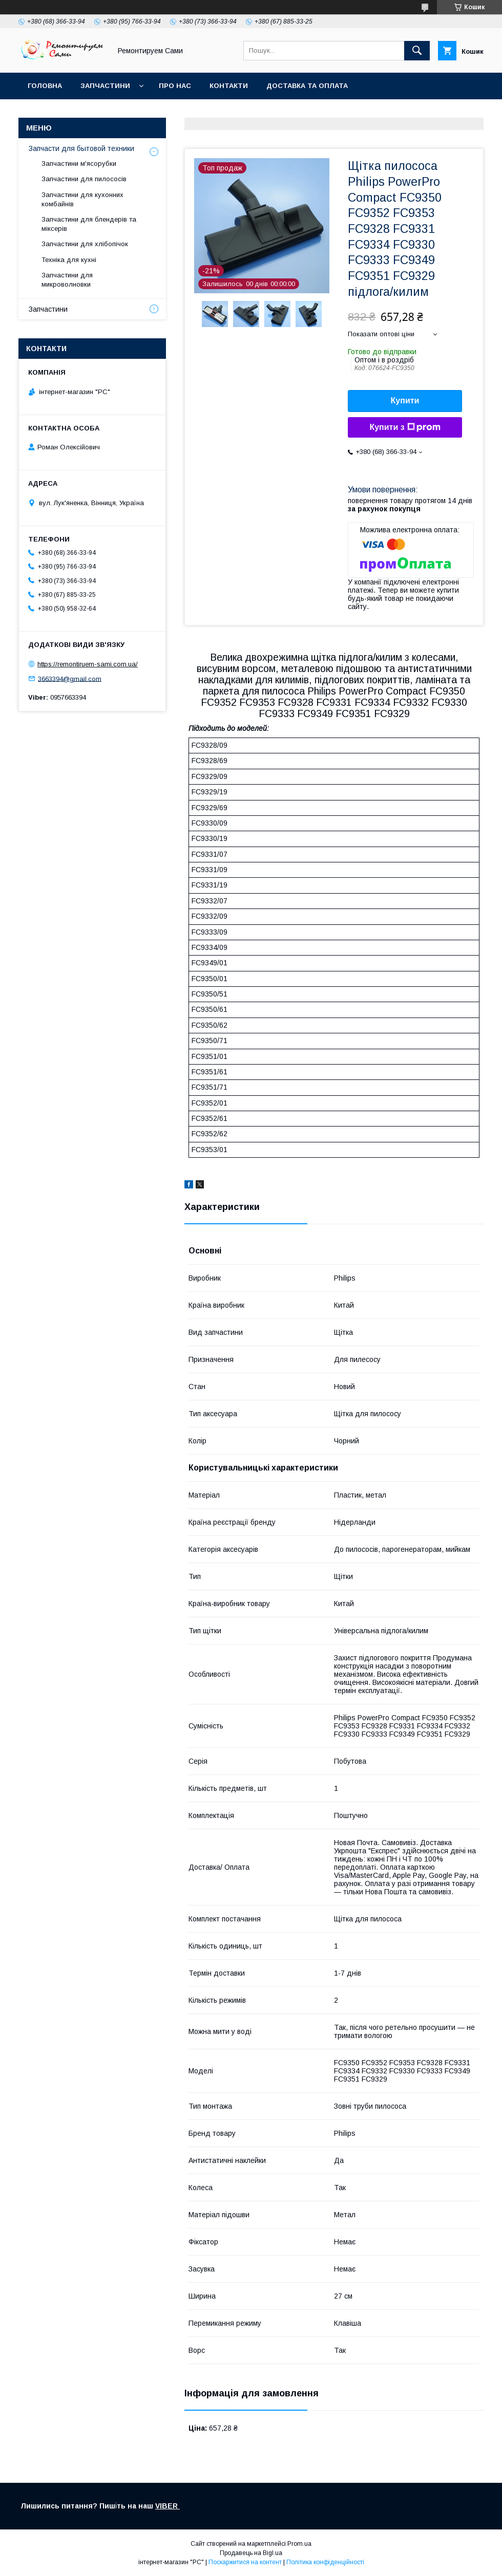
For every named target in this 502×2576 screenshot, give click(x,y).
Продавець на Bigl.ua (251, 2553)
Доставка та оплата (307, 86)
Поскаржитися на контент (245, 2562)
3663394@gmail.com (69, 678)
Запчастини (105, 86)
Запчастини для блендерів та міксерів (88, 223)
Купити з (404, 427)
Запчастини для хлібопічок (84, 244)
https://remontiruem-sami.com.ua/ (87, 664)
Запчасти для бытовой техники (81, 148)
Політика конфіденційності (325, 2562)
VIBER (167, 2506)
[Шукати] (417, 50)
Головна (45, 86)
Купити (405, 400)
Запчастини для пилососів (84, 179)
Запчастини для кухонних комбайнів (82, 199)
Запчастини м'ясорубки (78, 163)
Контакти (229, 86)
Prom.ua (299, 2543)
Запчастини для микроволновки (67, 279)
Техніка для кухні (68, 260)
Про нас (175, 86)
